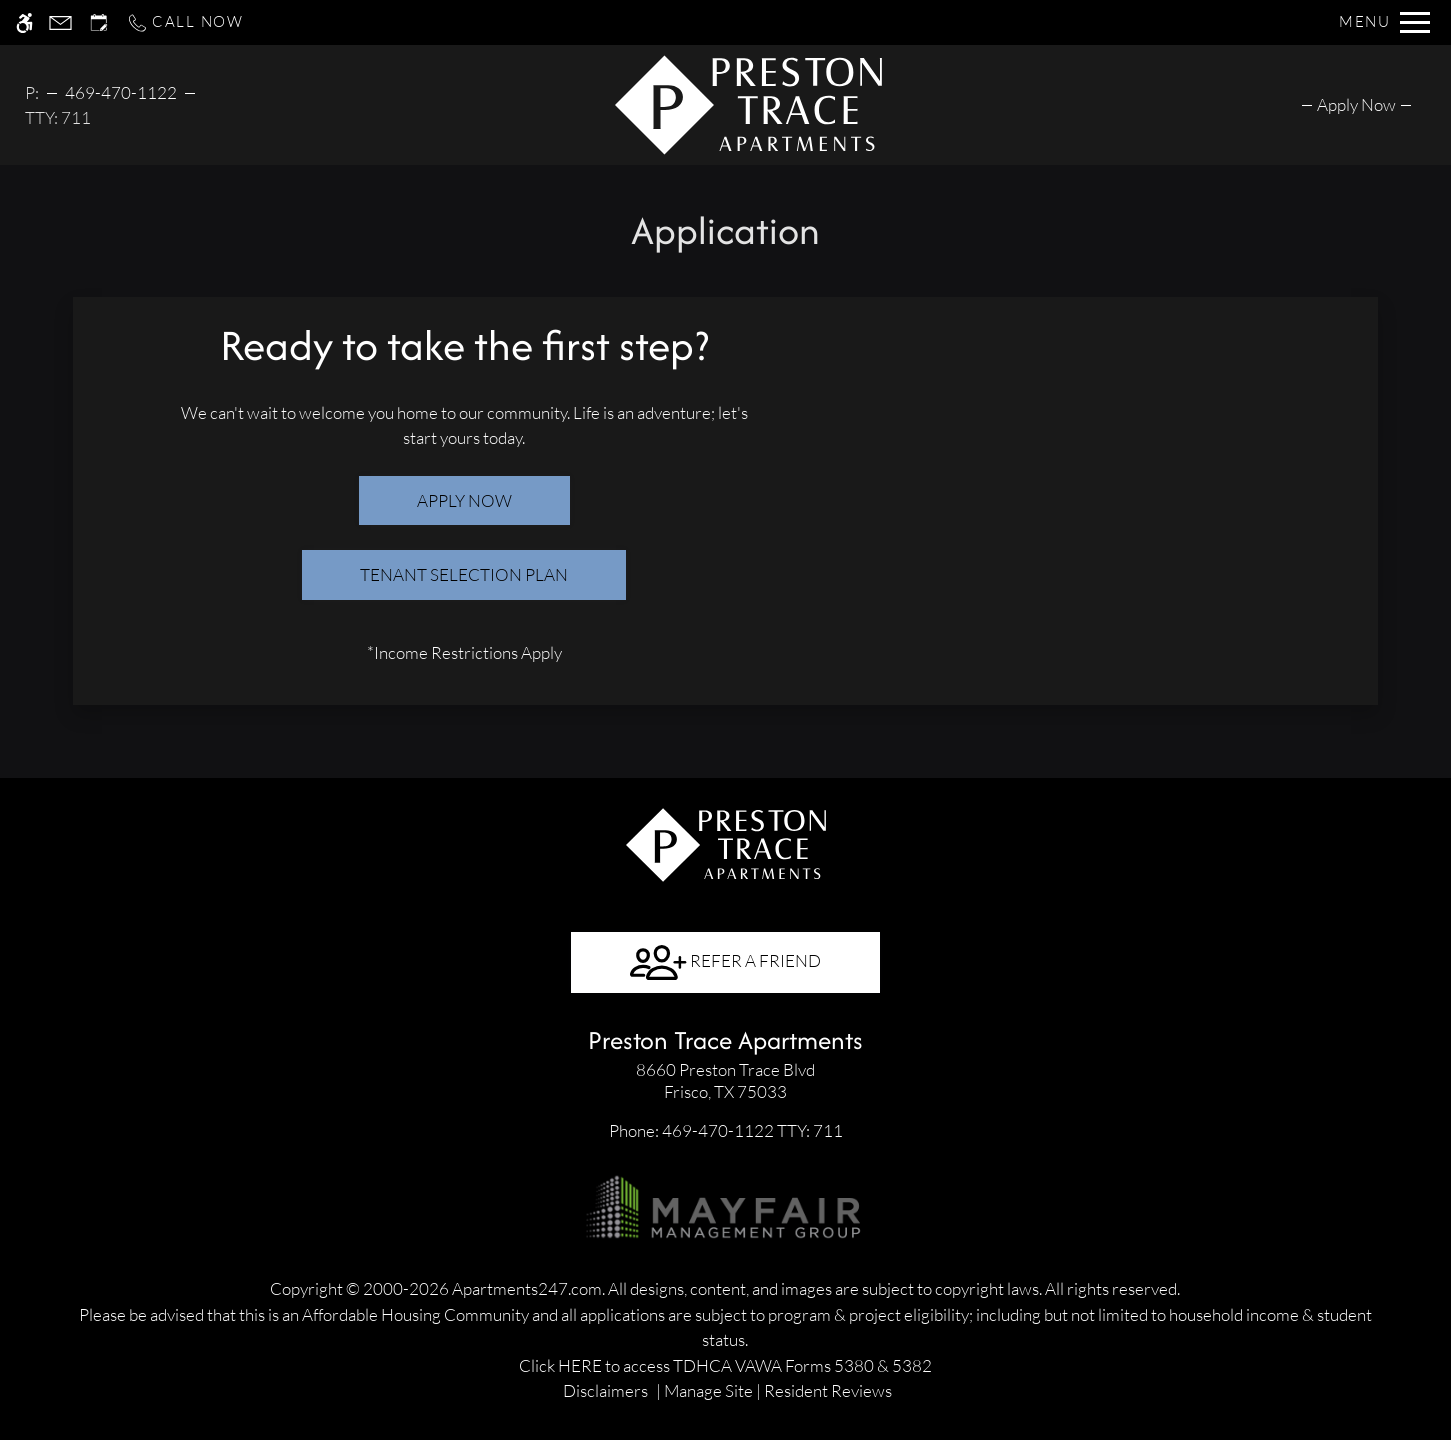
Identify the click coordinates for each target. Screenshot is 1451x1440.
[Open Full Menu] (1384, 22)
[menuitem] (1356, 104)
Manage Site (708, 1390)
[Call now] (185, 22)
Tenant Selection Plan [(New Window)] (464, 574)
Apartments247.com (527, 1288)
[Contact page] (60, 22)
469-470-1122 (121, 92)
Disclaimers (605, 1390)
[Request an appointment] (99, 22)
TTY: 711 (726, 1130)
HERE (580, 1365)
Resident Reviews (828, 1390)
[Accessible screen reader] (24, 22)
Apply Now (464, 500)
